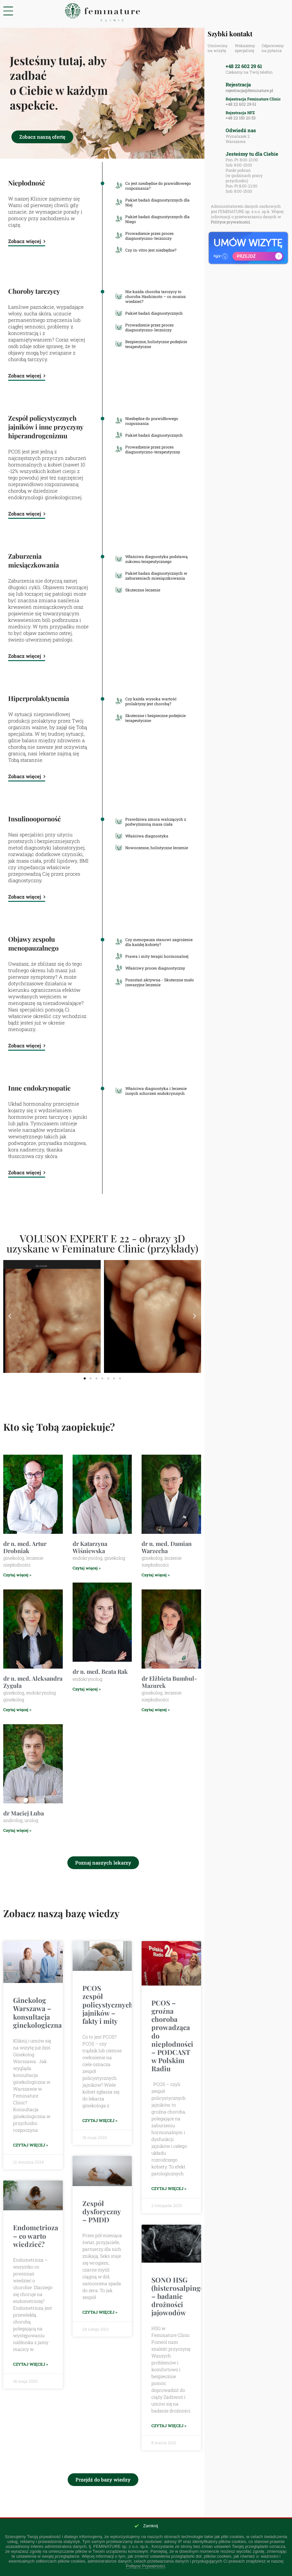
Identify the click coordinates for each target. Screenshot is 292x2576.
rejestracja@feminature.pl (249, 90)
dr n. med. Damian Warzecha (167, 1547)
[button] (10, 1316)
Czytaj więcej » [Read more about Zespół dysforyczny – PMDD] (99, 2312)
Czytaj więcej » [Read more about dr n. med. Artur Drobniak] (17, 1574)
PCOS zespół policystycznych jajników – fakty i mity (107, 2004)
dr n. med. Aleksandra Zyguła (32, 1682)
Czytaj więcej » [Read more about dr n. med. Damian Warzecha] (156, 1574)
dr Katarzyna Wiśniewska (90, 1547)
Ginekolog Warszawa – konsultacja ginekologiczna (37, 2012)
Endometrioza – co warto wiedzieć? (35, 2236)
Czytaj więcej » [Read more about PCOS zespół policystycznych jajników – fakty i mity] (99, 2120)
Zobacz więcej (26, 241)
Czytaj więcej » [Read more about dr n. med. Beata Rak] (87, 1688)
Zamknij (150, 2525)
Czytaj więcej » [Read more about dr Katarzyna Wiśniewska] (87, 1567)
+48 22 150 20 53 (240, 117)
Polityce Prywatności (145, 2566)
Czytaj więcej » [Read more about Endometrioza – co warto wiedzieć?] (30, 2364)
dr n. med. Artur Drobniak (24, 1547)
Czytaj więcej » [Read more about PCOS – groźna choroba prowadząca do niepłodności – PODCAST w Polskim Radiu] (168, 2188)
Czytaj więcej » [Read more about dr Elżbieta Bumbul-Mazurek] (156, 1709)
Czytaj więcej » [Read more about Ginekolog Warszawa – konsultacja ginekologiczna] (30, 2145)
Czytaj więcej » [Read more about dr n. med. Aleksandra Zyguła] (17, 1709)
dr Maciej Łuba (23, 1813)
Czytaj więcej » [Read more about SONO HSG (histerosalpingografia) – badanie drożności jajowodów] (168, 2425)
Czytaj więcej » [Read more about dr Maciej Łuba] (17, 1830)
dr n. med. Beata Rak (100, 1671)
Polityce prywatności (230, 221)
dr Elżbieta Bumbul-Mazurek (169, 1682)
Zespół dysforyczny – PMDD (101, 2211)
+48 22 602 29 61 (244, 66)
